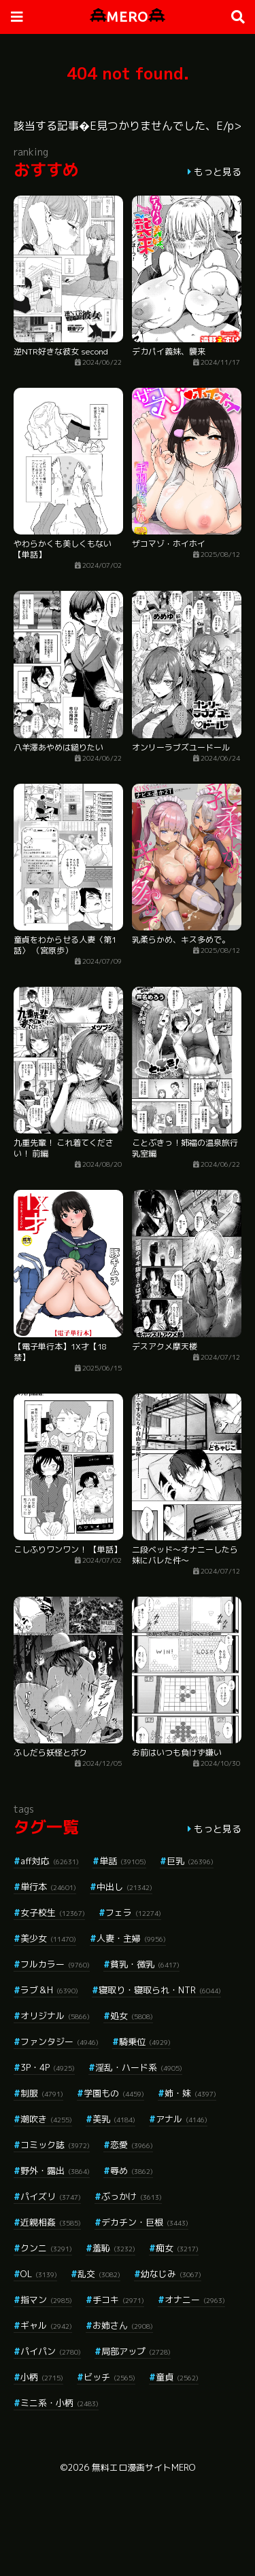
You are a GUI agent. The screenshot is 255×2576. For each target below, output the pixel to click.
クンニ (46, 2248)
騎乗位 (145, 2041)
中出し (124, 1887)
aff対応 (49, 1861)
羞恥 (113, 2248)
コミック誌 (55, 2145)
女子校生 (52, 1912)
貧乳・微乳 (145, 1964)
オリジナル (55, 2016)
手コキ (118, 2299)
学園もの (114, 2093)
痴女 (177, 2248)
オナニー (195, 2299)
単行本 (48, 1887)
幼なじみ (171, 2274)
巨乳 (190, 1861)
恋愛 (131, 2145)
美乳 (113, 2119)
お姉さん (122, 2325)
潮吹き (46, 2119)
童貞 (177, 2377)
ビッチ (109, 2377)
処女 (131, 2016)
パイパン (50, 2351)
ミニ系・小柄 (59, 2403)
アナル (181, 2119)
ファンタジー (59, 2041)
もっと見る (217, 171)
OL (38, 2274)
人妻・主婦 (131, 1938)
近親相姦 (50, 2222)
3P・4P (47, 2067)
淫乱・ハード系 (138, 2067)
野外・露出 (55, 2170)
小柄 (41, 2377)
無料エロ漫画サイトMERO (143, 2467)
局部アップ (136, 2351)
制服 (41, 2093)
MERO (127, 16)
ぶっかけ (131, 2196)
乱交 (99, 2274)
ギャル (46, 2325)
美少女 (48, 1938)
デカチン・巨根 (144, 2222)
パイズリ (50, 2196)
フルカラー (55, 1964)
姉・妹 (190, 2093)
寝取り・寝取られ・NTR (160, 1990)
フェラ (133, 1912)
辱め (131, 2170)
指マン (46, 2299)
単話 (122, 1861)
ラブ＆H (49, 1990)
